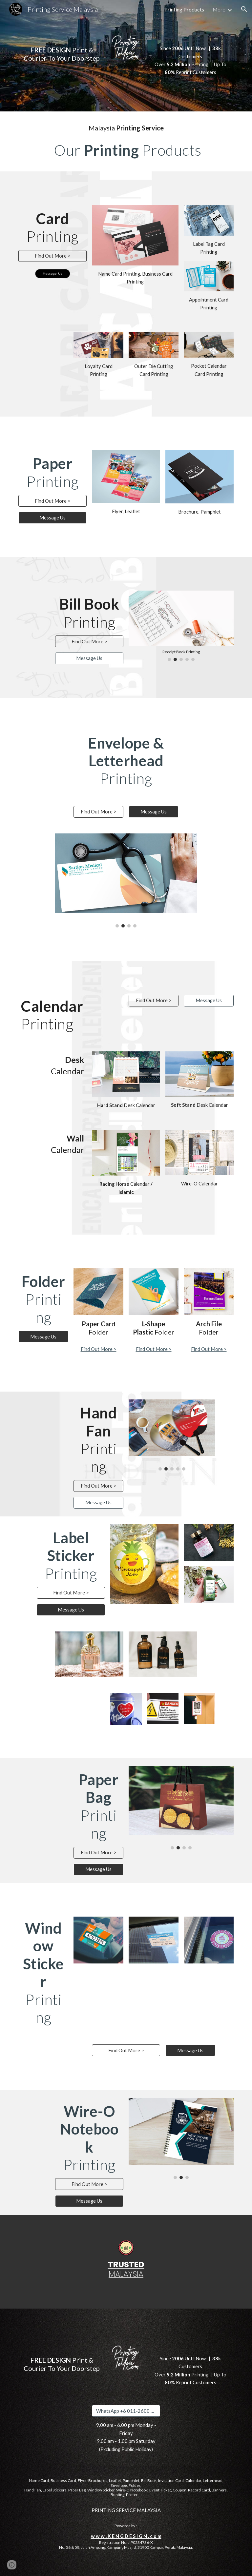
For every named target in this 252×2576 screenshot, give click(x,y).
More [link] (219, 9)
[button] (244, 9)
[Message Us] (52, 517)
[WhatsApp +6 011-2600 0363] (125, 2410)
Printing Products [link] (184, 9)
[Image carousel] (181, 626)
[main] (61, 48)
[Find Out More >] (52, 255)
